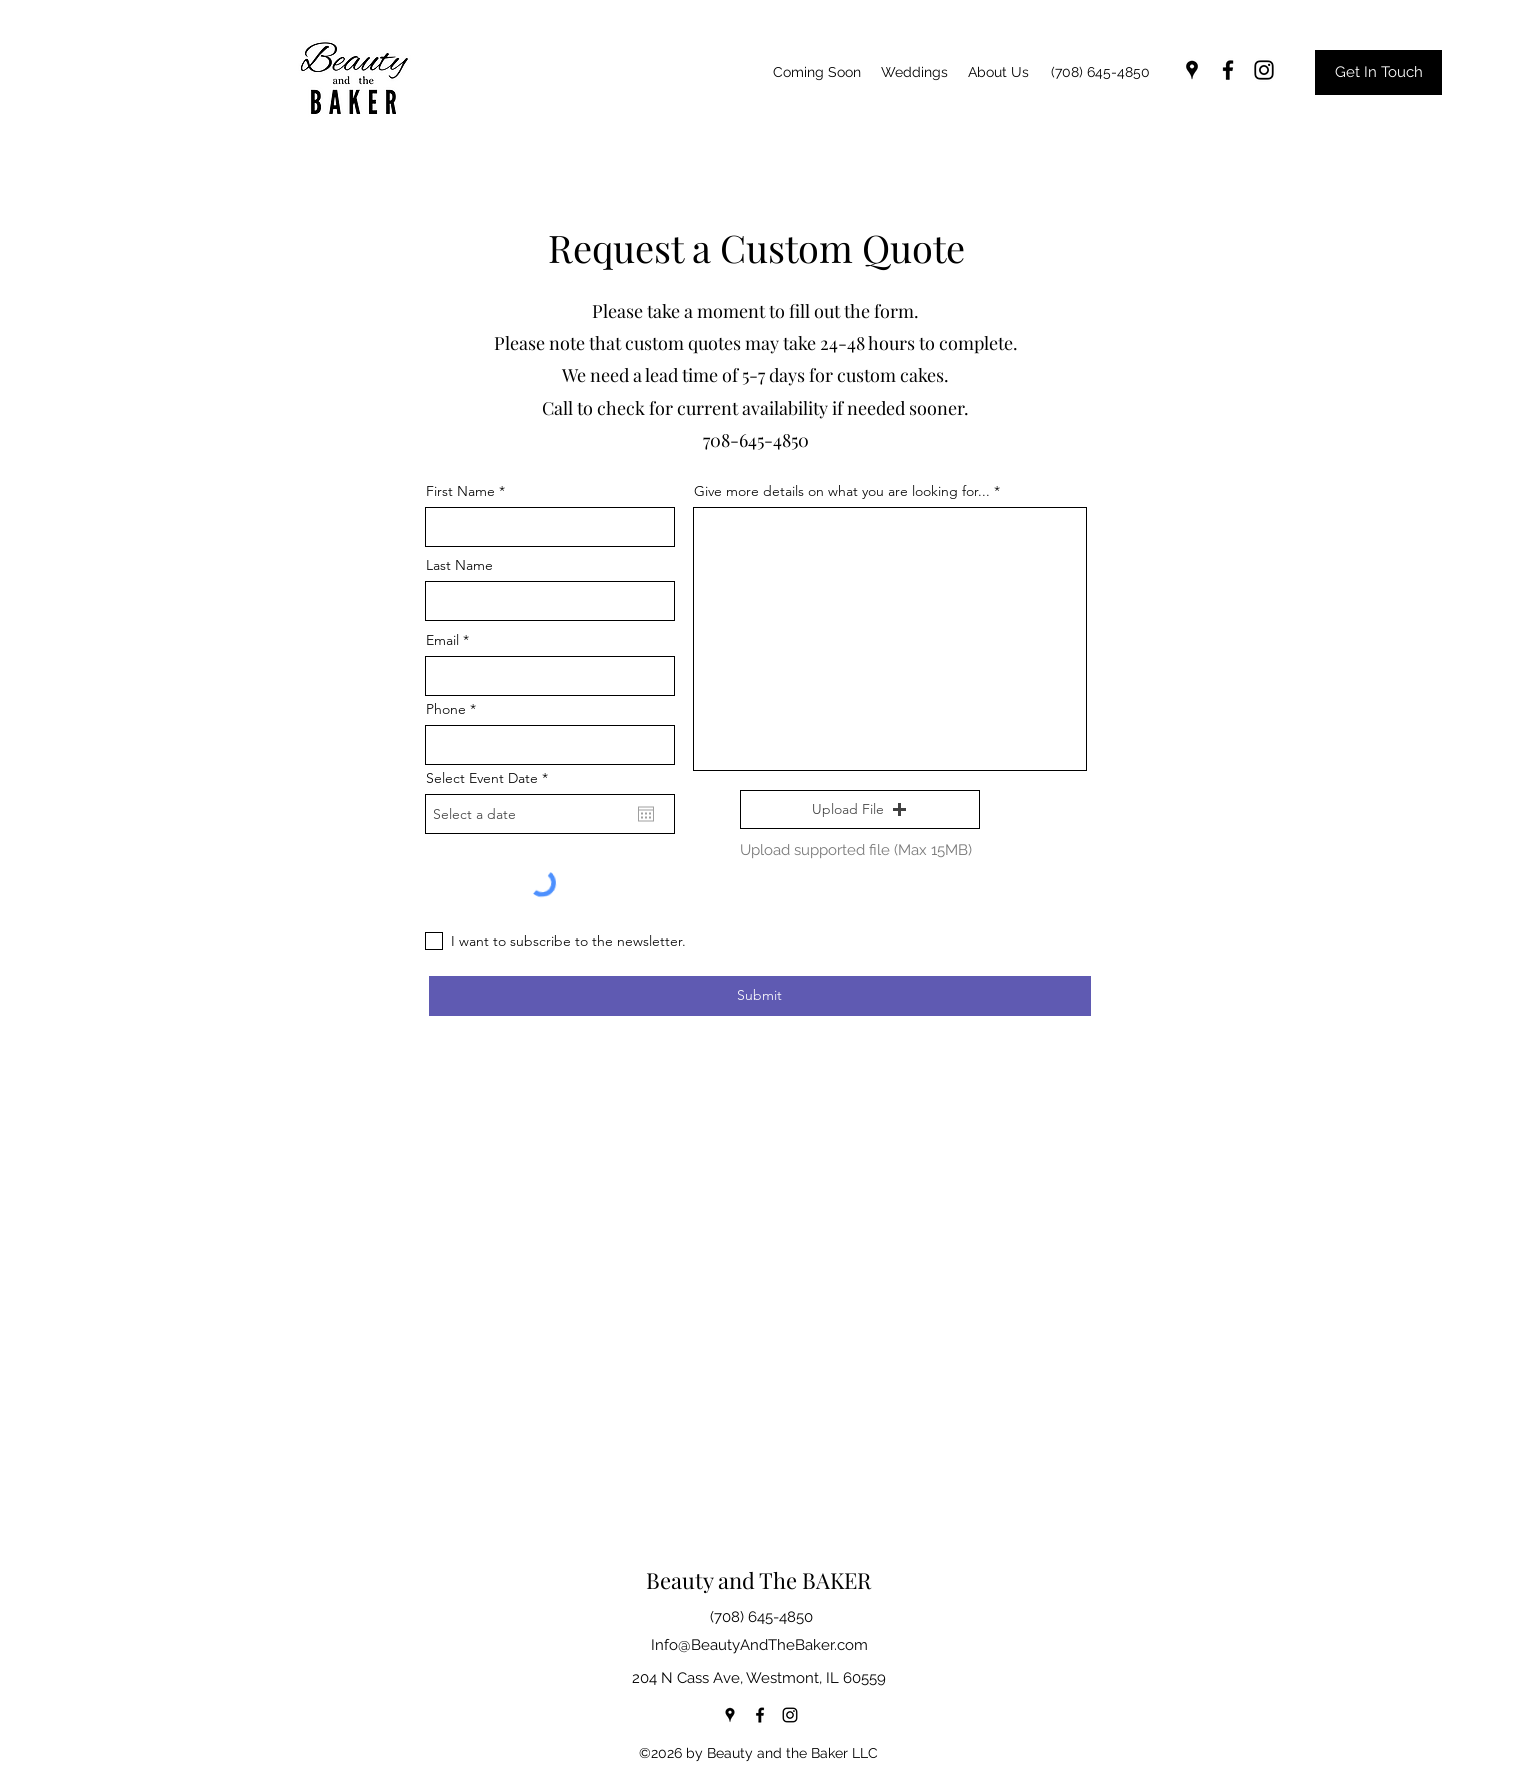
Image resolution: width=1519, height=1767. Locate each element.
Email (442, 640)
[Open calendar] (646, 814)
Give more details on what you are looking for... (842, 491)
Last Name (459, 565)
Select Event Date (491, 778)
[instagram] (1264, 70)
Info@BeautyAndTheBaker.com (759, 1645)
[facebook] (1228, 70)
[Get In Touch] (1378, 72)
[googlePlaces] (1192, 70)
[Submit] (760, 996)
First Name (460, 491)
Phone (446, 709)
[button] (860, 810)
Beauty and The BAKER (758, 1580)
